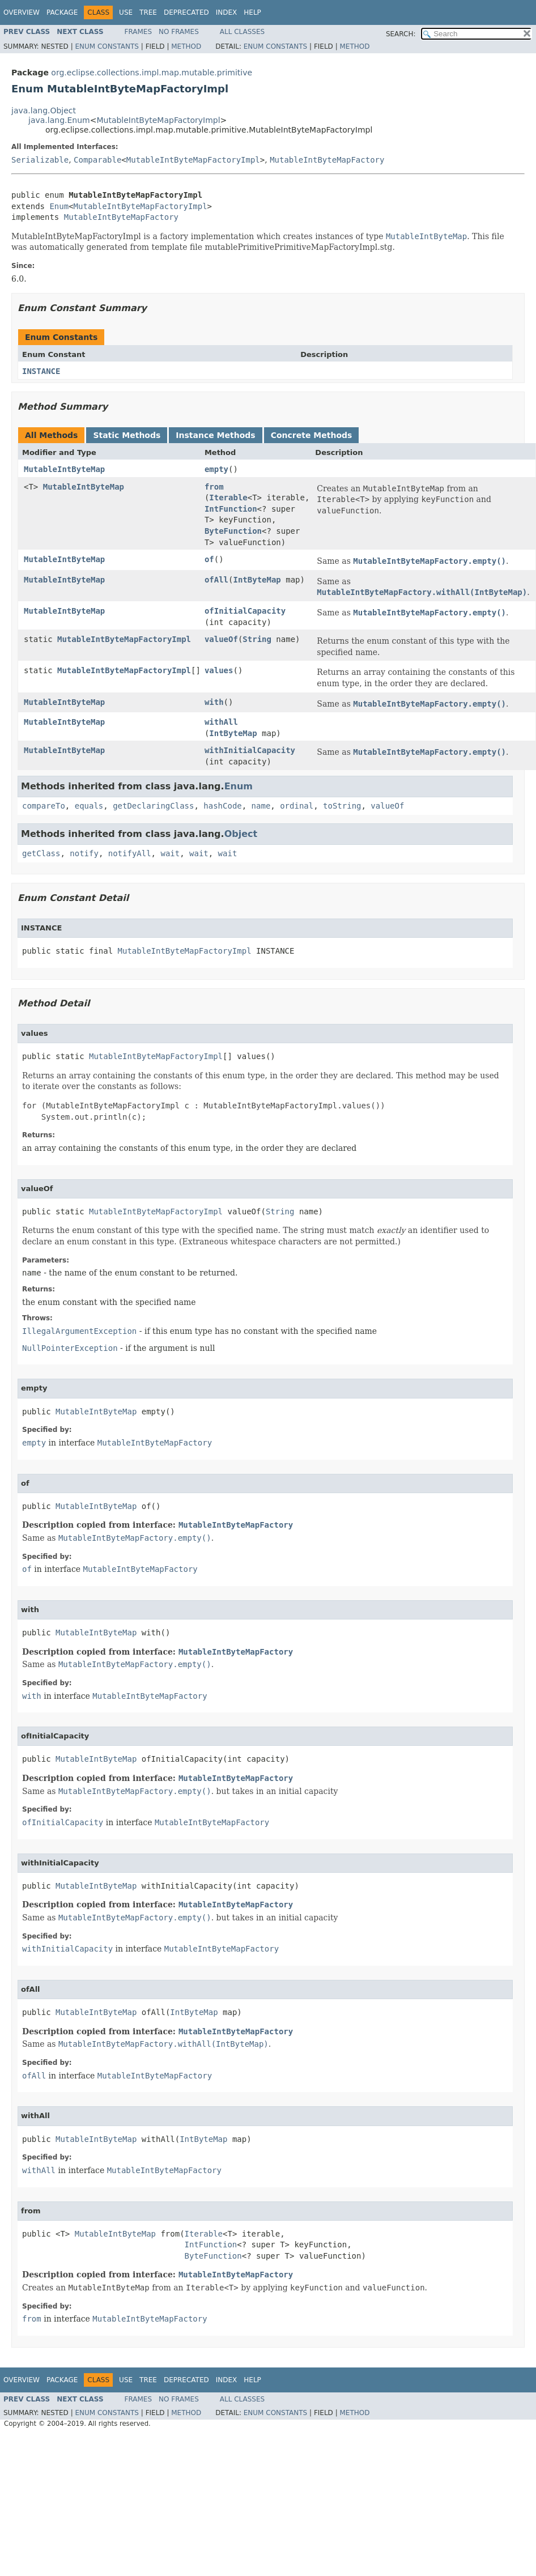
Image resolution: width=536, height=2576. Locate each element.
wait (170, 853)
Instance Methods (215, 435)
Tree (148, 12)
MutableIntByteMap (64, 469)
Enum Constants (106, 46)
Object (241, 833)
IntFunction (231, 508)
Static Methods (126, 435)
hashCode (222, 805)
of (209, 559)
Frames (138, 32)
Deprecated (186, 12)
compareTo (43, 805)
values (219, 670)
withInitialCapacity (250, 750)
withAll (221, 721)
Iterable (228, 497)
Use (126, 12)
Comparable (97, 159)
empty (216, 469)
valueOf (221, 639)
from (214, 486)
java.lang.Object (43, 110)
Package (62, 12)
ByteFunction (233, 530)
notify (84, 853)
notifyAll (129, 853)
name (261, 805)
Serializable (40, 159)
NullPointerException (70, 1348)
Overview (21, 12)
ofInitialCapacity (245, 610)
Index (226, 12)
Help (252, 12)
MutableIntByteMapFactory (327, 159)
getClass (41, 853)
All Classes (242, 32)
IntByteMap (256, 579)
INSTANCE (41, 371)
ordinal (296, 805)
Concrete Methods (311, 435)
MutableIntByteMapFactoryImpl (158, 120)
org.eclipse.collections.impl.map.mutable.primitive (151, 72)
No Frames (179, 32)
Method (186, 46)
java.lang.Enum (59, 120)
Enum (59, 206)
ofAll (216, 579)
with (214, 702)
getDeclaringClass (153, 805)
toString (342, 805)
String (257, 639)
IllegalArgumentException (79, 1331)
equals (89, 805)
